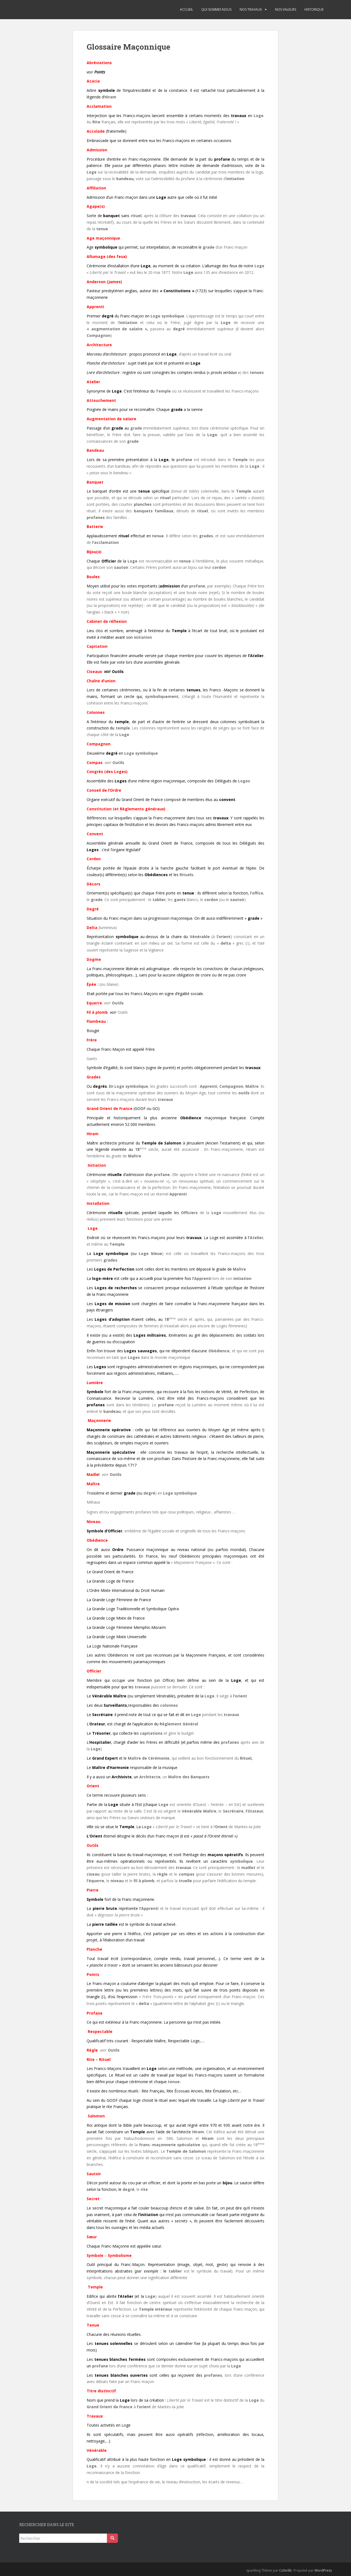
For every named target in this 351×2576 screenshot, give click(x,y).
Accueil (186, 9)
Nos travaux (251, 9)
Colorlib (285, 2570)
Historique (314, 9)
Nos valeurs (285, 9)
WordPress (323, 2570)
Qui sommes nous (216, 9)
